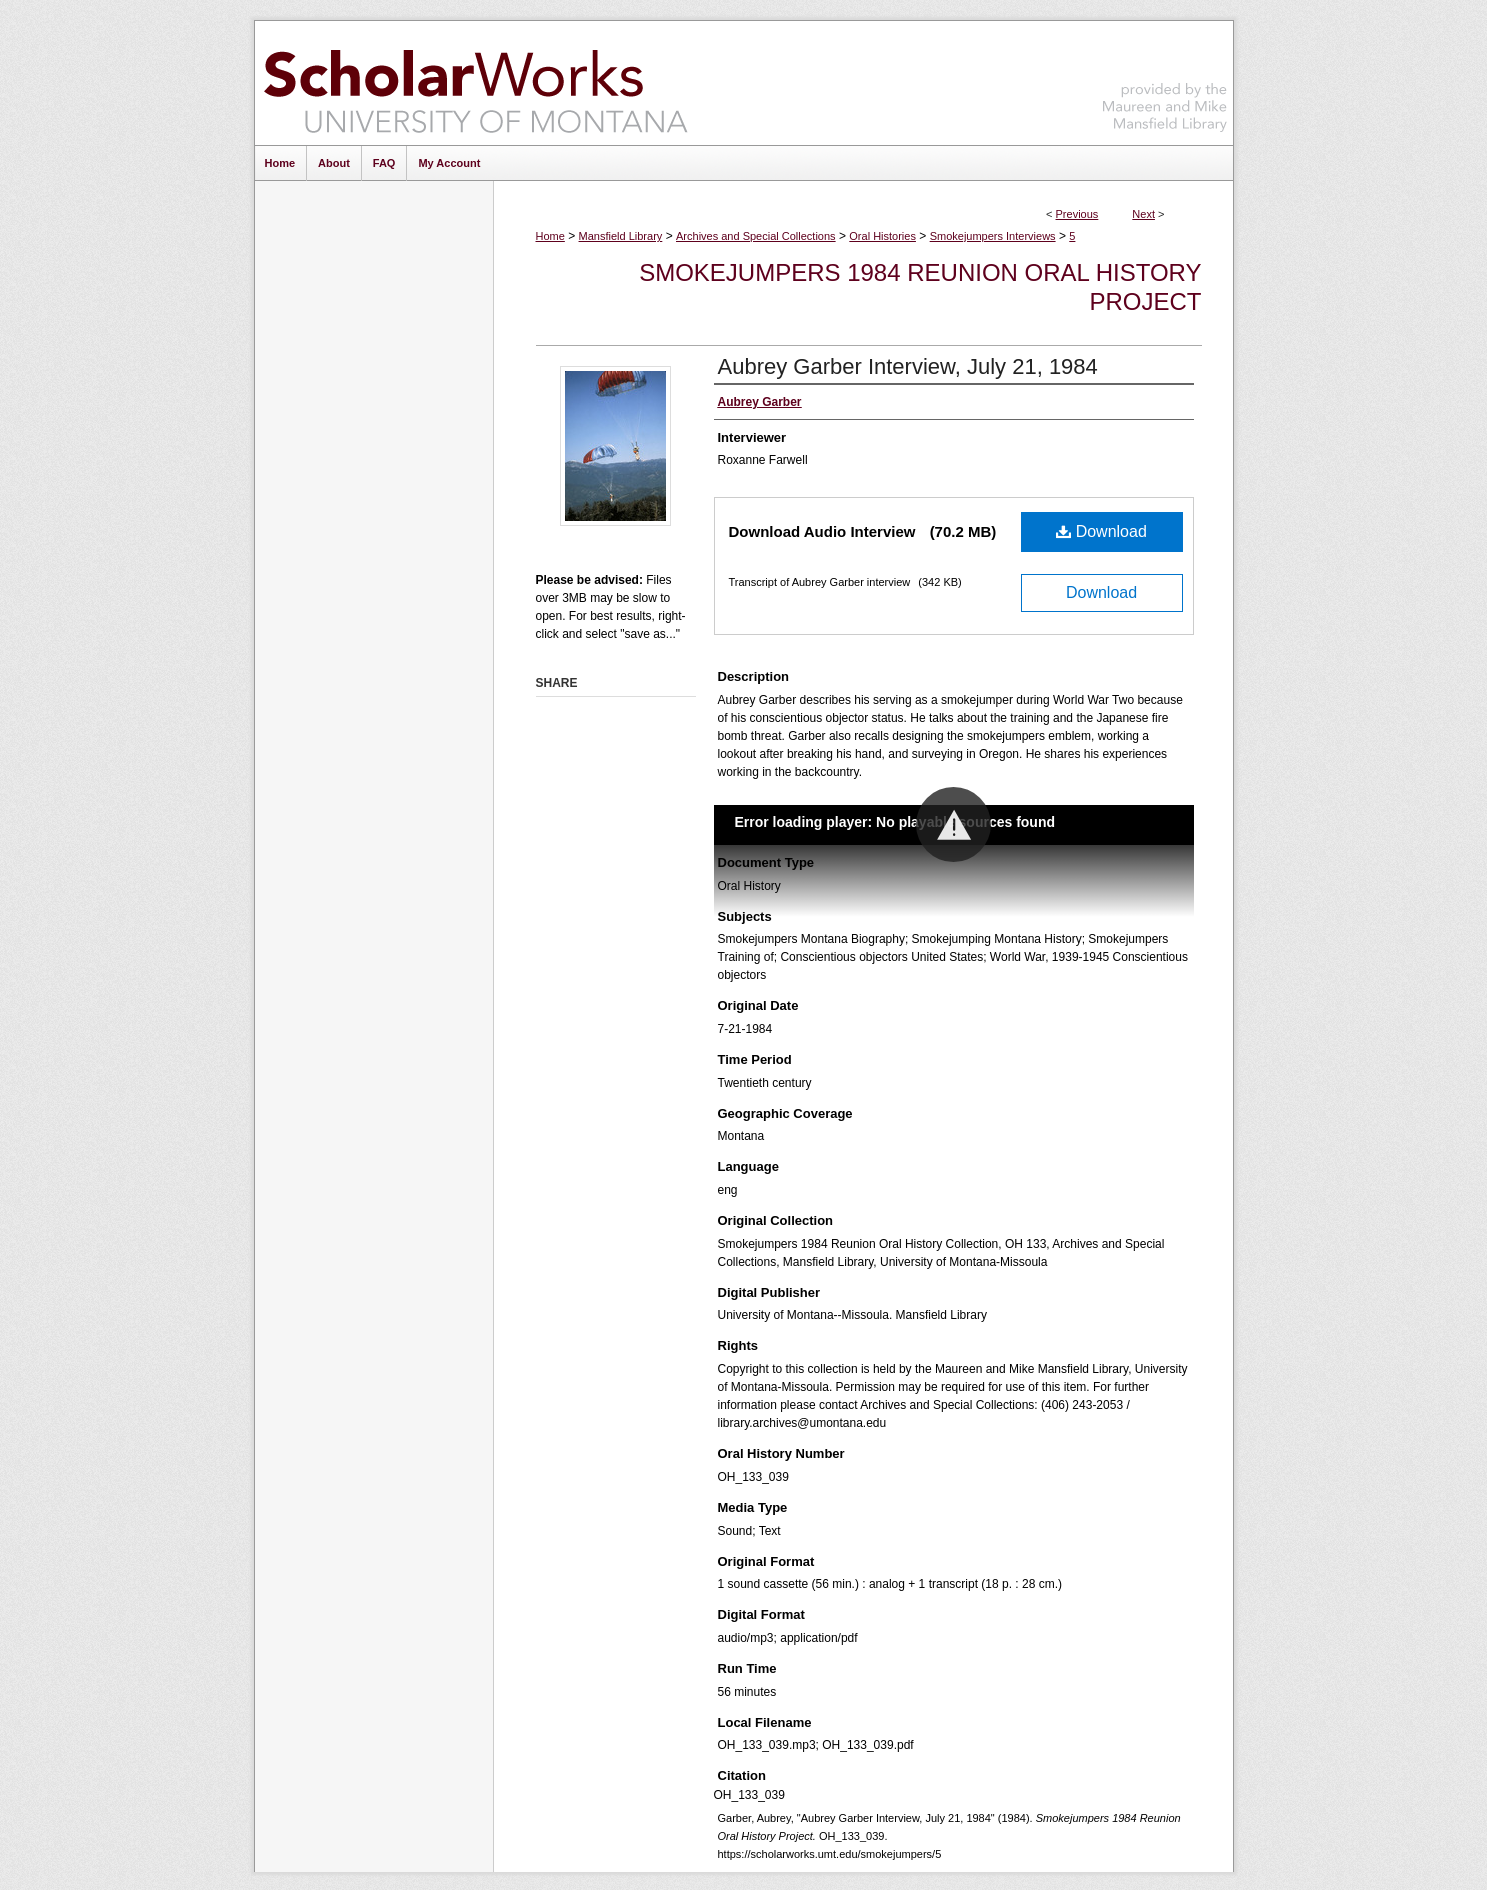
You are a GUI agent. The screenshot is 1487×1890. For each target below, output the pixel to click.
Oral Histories (882, 236)
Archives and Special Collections (756, 236)
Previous (1077, 214)
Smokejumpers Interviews (993, 236)
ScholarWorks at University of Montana (475, 83)
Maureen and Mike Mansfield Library (1165, 79)
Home (550, 236)
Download (1101, 531)
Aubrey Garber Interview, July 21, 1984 (908, 366)
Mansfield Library (621, 236)
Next (1143, 214)
